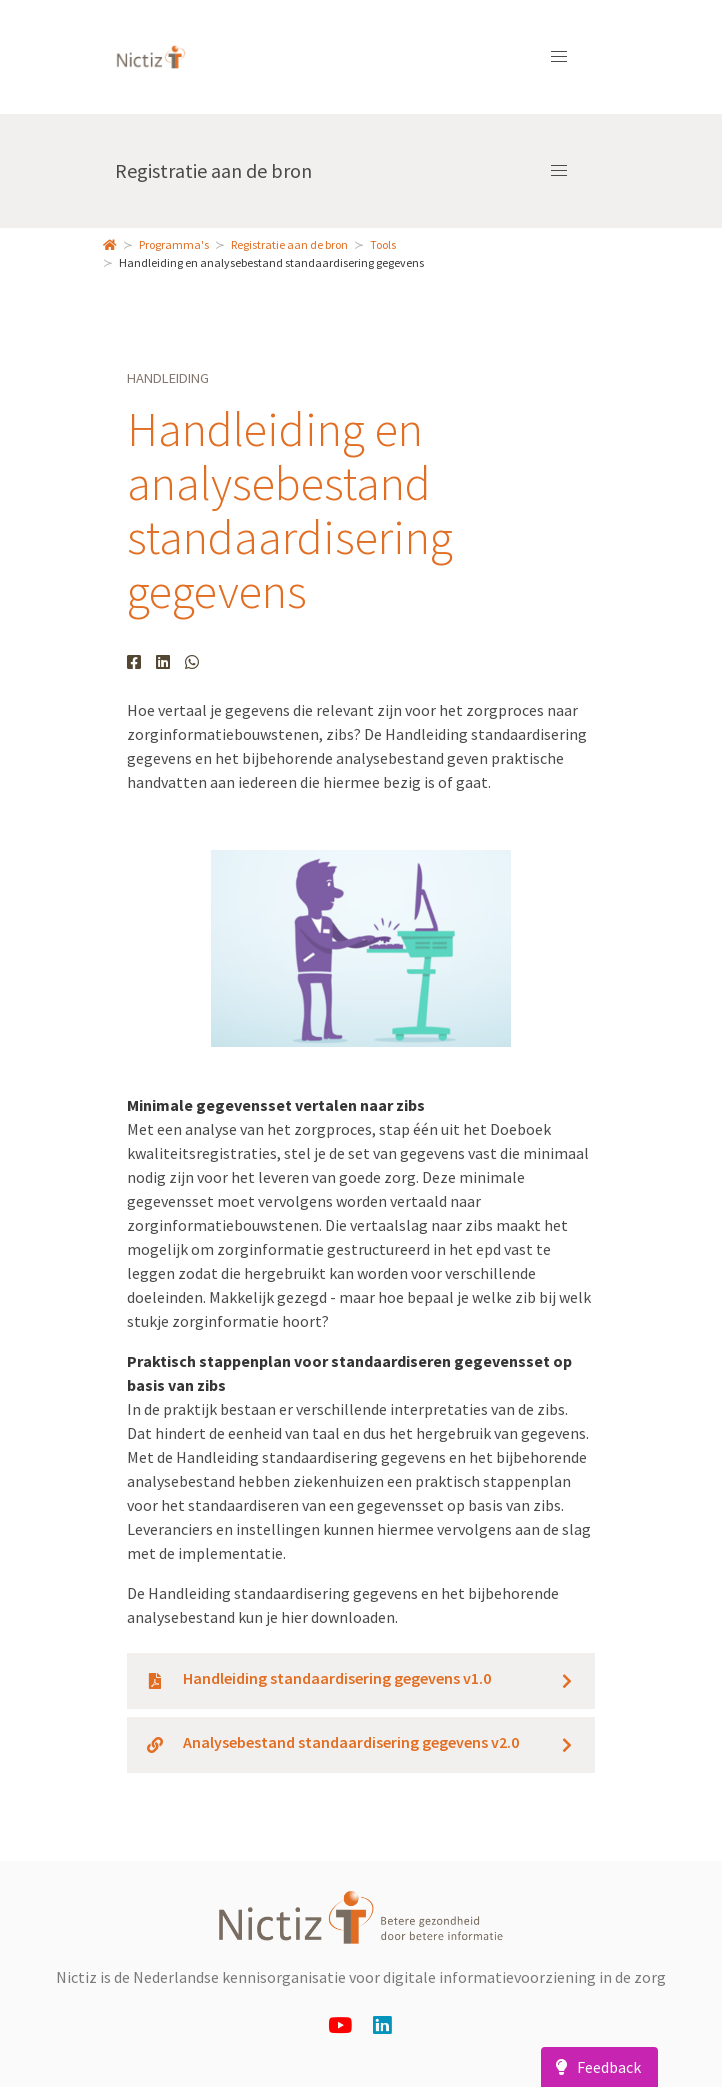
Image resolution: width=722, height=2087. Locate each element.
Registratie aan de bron (213, 170)
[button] (559, 57)
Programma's (174, 244)
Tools (383, 244)
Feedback (595, 2067)
